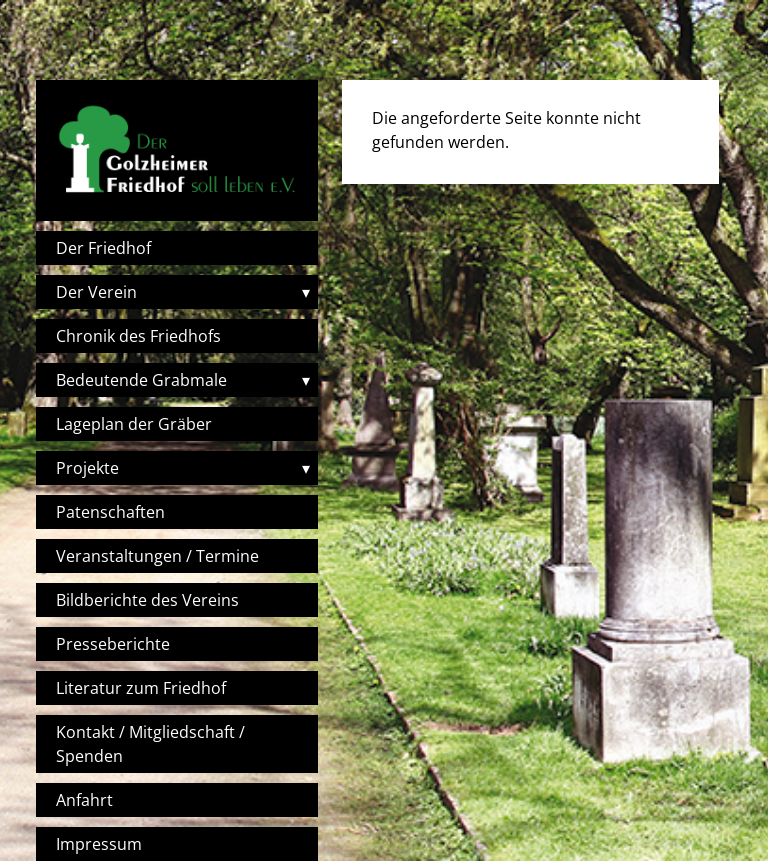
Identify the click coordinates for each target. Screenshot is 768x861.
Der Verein (96, 292)
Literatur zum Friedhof (141, 688)
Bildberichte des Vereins (147, 600)
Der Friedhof (103, 248)
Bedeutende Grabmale (141, 380)
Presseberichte (113, 644)
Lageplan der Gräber (134, 424)
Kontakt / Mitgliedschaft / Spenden (150, 744)
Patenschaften (110, 512)
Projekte (87, 468)
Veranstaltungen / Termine (157, 556)
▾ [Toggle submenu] (306, 292)
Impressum (99, 844)
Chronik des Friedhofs (138, 336)
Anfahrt (84, 800)
